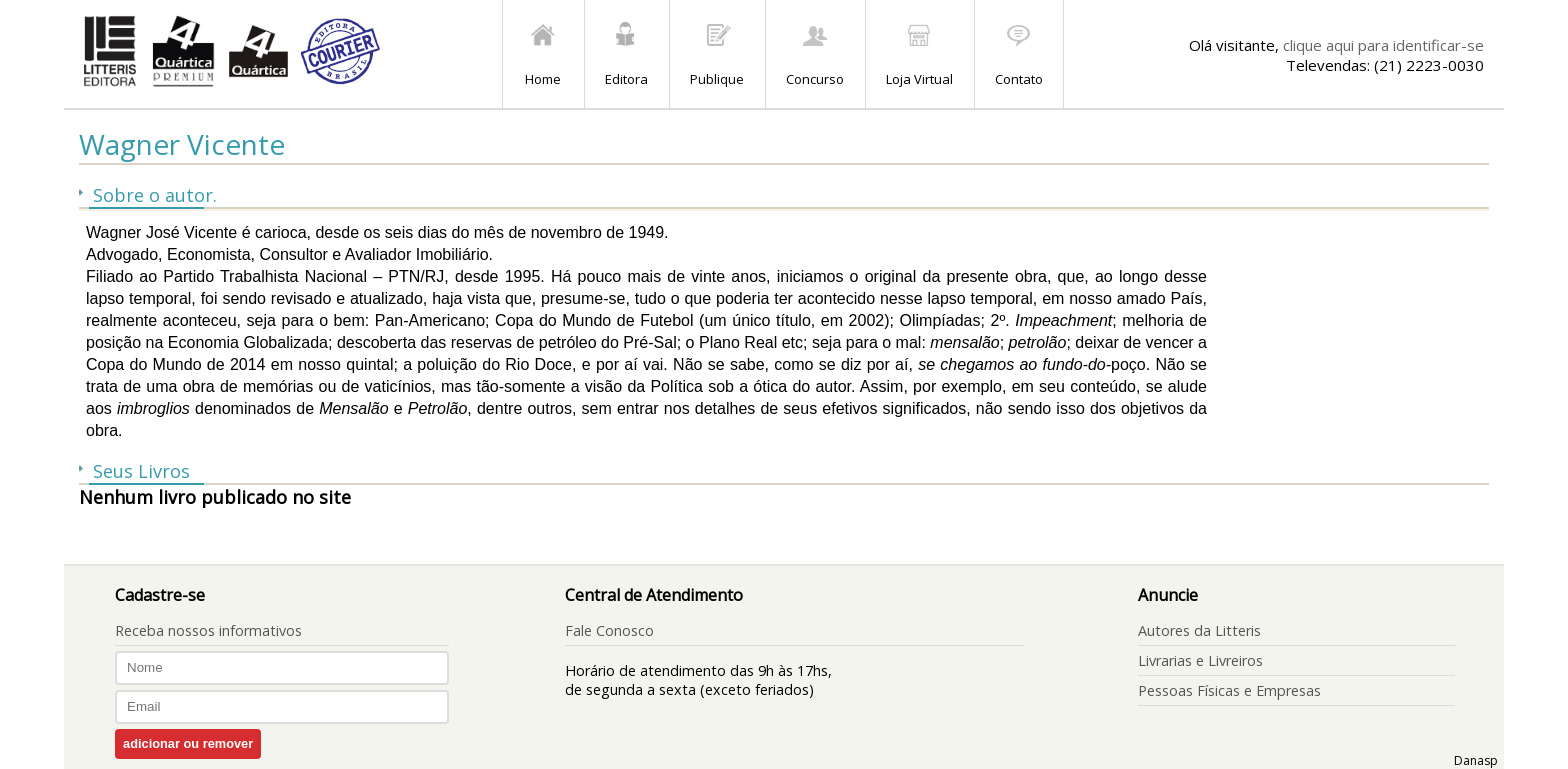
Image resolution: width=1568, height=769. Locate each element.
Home (543, 79)
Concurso (815, 79)
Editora (626, 79)
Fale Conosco (609, 630)
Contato (1019, 79)
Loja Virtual (919, 79)
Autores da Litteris (1199, 630)
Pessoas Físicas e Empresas (1229, 690)
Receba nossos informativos (208, 630)
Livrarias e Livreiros (1200, 660)
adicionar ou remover (188, 743)
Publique (717, 79)
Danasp (1476, 760)
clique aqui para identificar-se (1383, 45)
